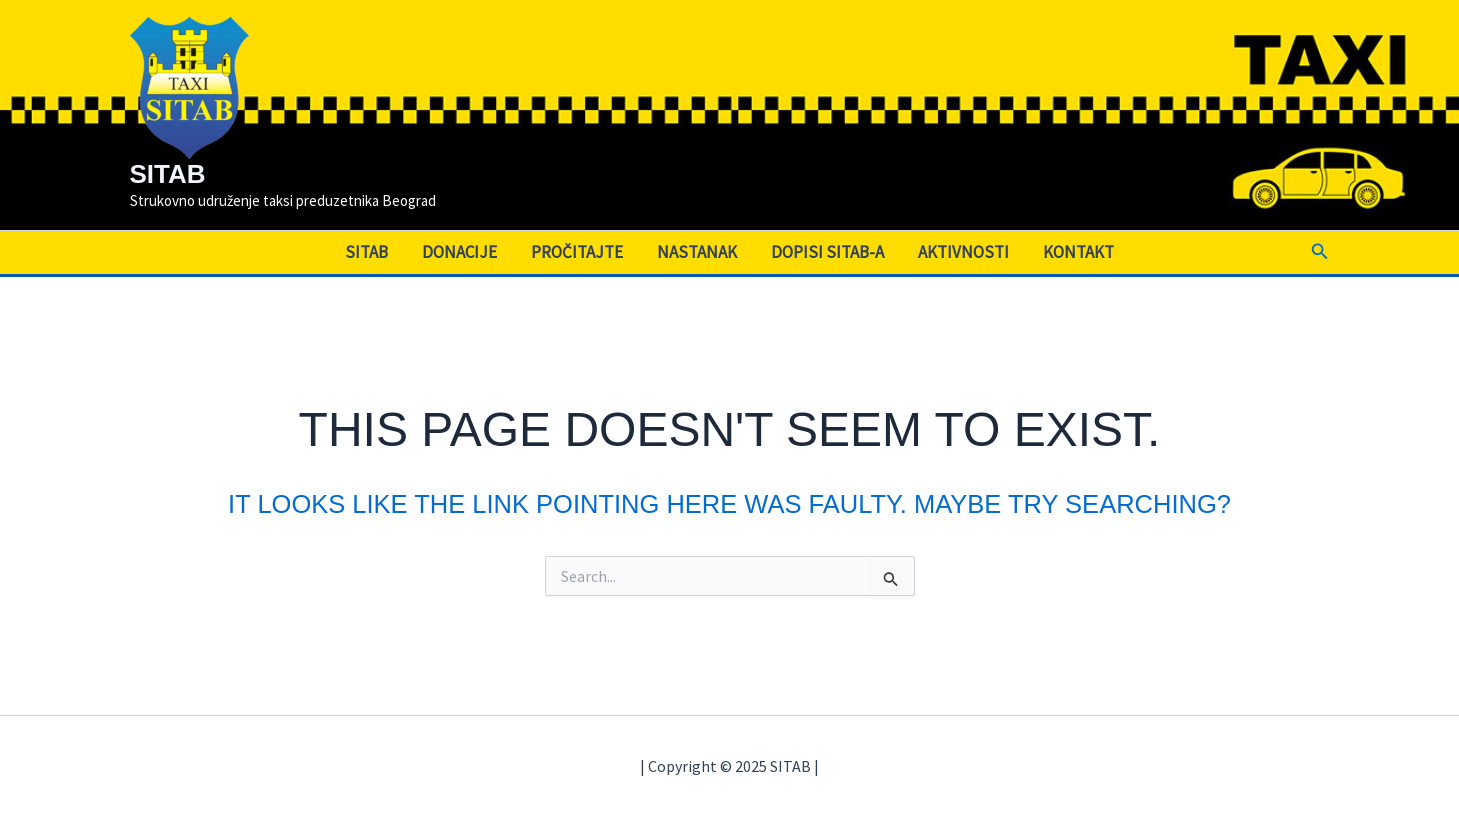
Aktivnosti (963, 252)
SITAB (168, 174)
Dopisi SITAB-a (827, 252)
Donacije (459, 252)
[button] (1320, 252)
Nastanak (697, 252)
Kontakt (1078, 252)
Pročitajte (577, 252)
